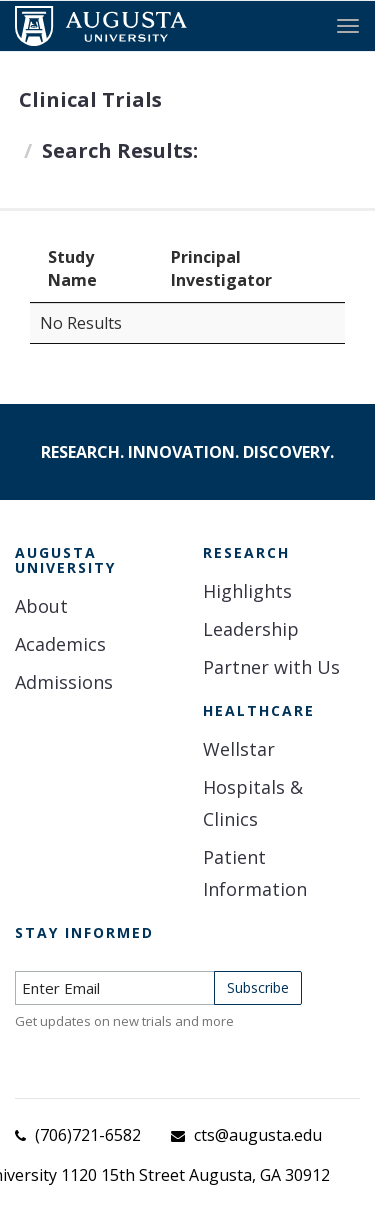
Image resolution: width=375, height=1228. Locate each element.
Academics (60, 644)
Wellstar (239, 749)
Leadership (251, 629)
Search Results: (120, 150)
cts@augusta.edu (258, 1135)
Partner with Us (271, 667)
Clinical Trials (90, 99)
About (41, 606)
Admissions (64, 682)
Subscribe (258, 987)
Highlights (247, 591)
